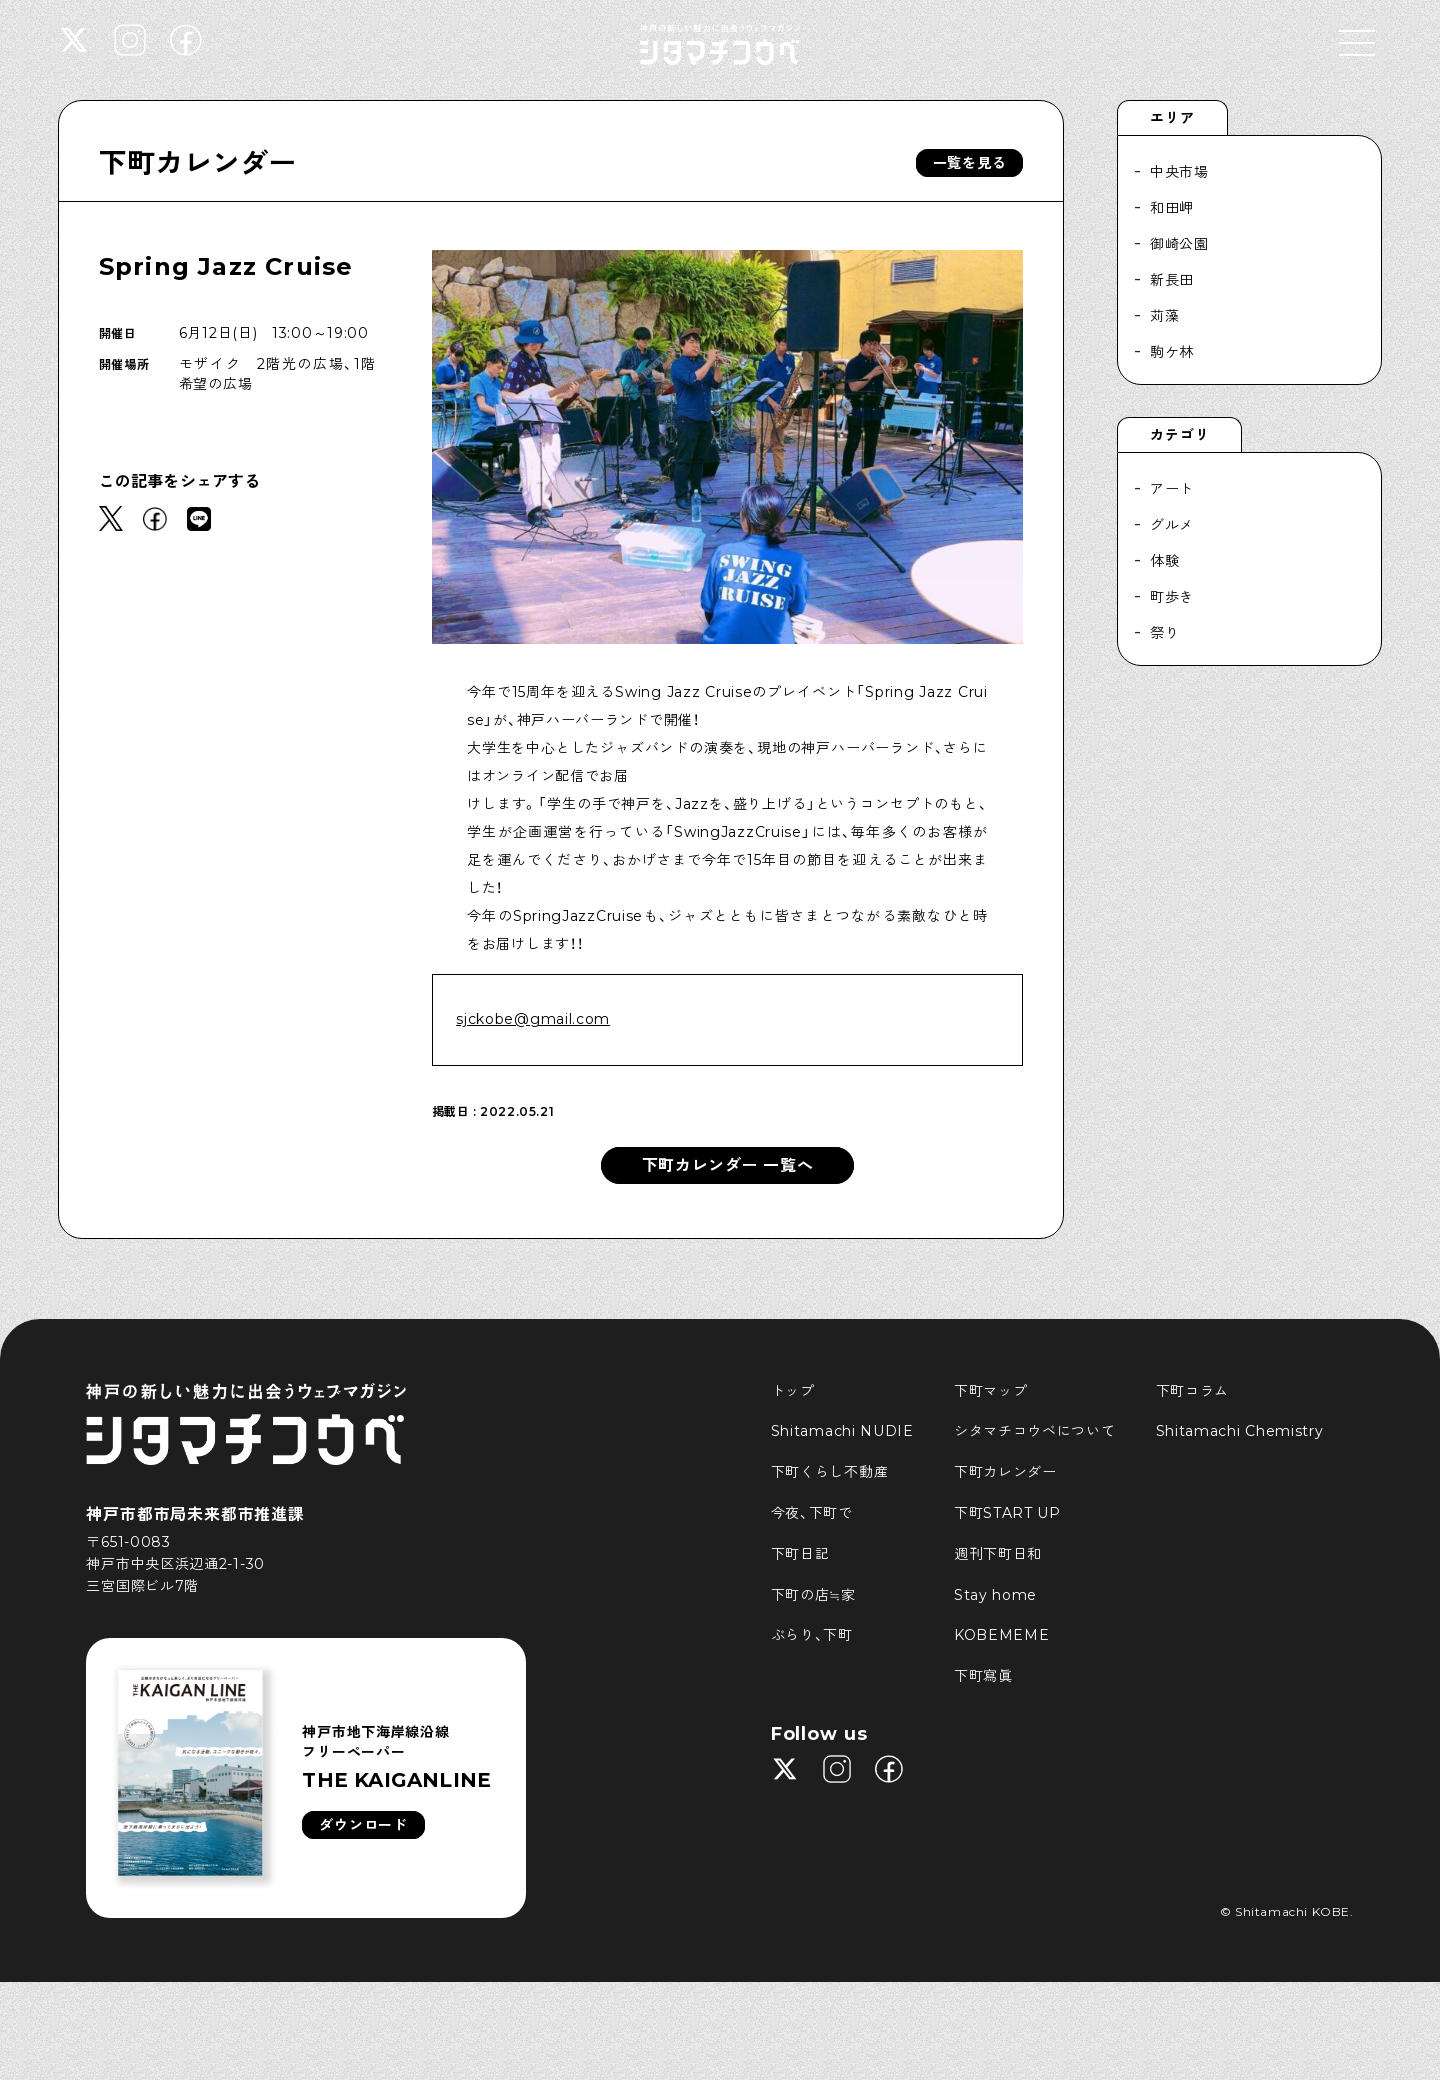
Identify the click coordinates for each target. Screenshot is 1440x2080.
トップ (793, 1391)
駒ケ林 (1172, 352)
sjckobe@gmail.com (533, 1019)
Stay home (995, 1595)
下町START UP (1007, 1513)
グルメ (1172, 525)
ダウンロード (363, 1825)
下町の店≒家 (813, 1595)
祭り (1164, 633)
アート (1172, 489)
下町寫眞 (983, 1676)
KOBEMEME (1002, 1635)
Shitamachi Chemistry (1240, 1431)
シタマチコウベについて (1035, 1431)
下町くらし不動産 (830, 1472)
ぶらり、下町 (812, 1635)
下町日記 (800, 1554)
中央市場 (1179, 172)
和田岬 (1172, 208)
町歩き (1172, 597)
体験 (1164, 561)
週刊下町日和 (998, 1554)
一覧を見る (970, 163)
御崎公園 (1179, 244)
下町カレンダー (198, 163)
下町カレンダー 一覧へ (728, 1165)
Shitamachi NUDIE (842, 1431)
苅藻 (1164, 316)
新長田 (1172, 280)
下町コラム (1193, 1391)
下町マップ (991, 1391)
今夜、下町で (812, 1513)
